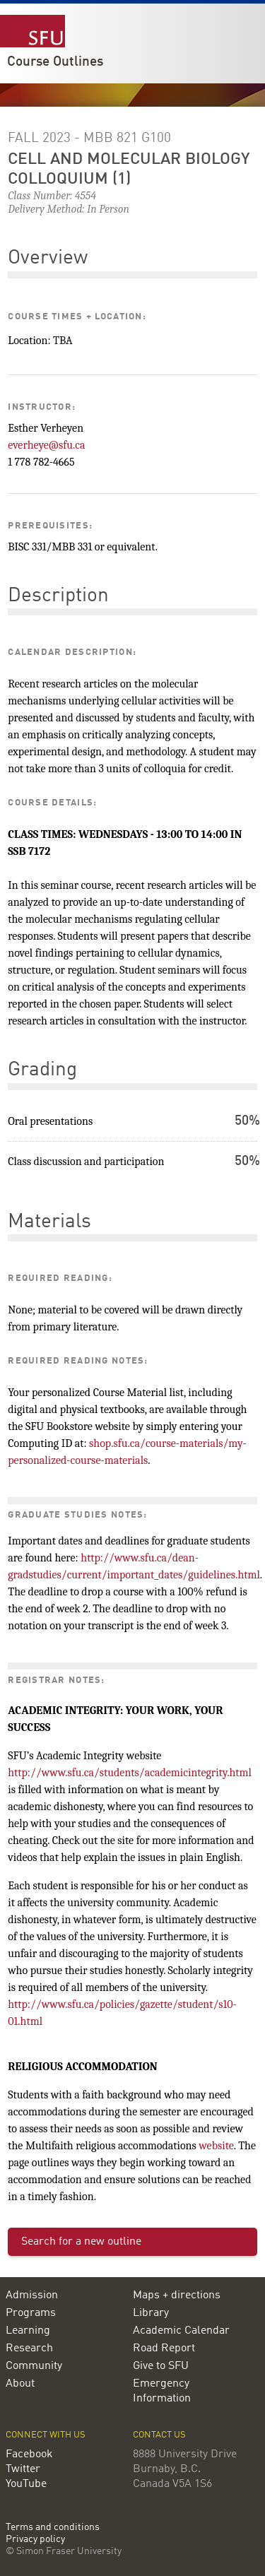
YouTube (26, 2484)
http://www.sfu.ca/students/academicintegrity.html (130, 1772)
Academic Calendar (181, 2330)
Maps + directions (176, 2295)
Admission (32, 2295)
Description (58, 596)
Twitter (23, 2469)
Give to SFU (161, 2366)
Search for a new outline (81, 2241)
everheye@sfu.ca (46, 445)
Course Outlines (55, 62)
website (216, 2145)
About (20, 2383)
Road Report (164, 2348)
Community (34, 2366)
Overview (48, 258)
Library (151, 2313)
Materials (49, 1222)
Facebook (29, 2454)
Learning (28, 2330)
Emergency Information (162, 2391)
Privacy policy (35, 2539)
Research (29, 2348)
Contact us (159, 2435)
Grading (42, 1070)
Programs (31, 2313)
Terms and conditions (53, 2527)
